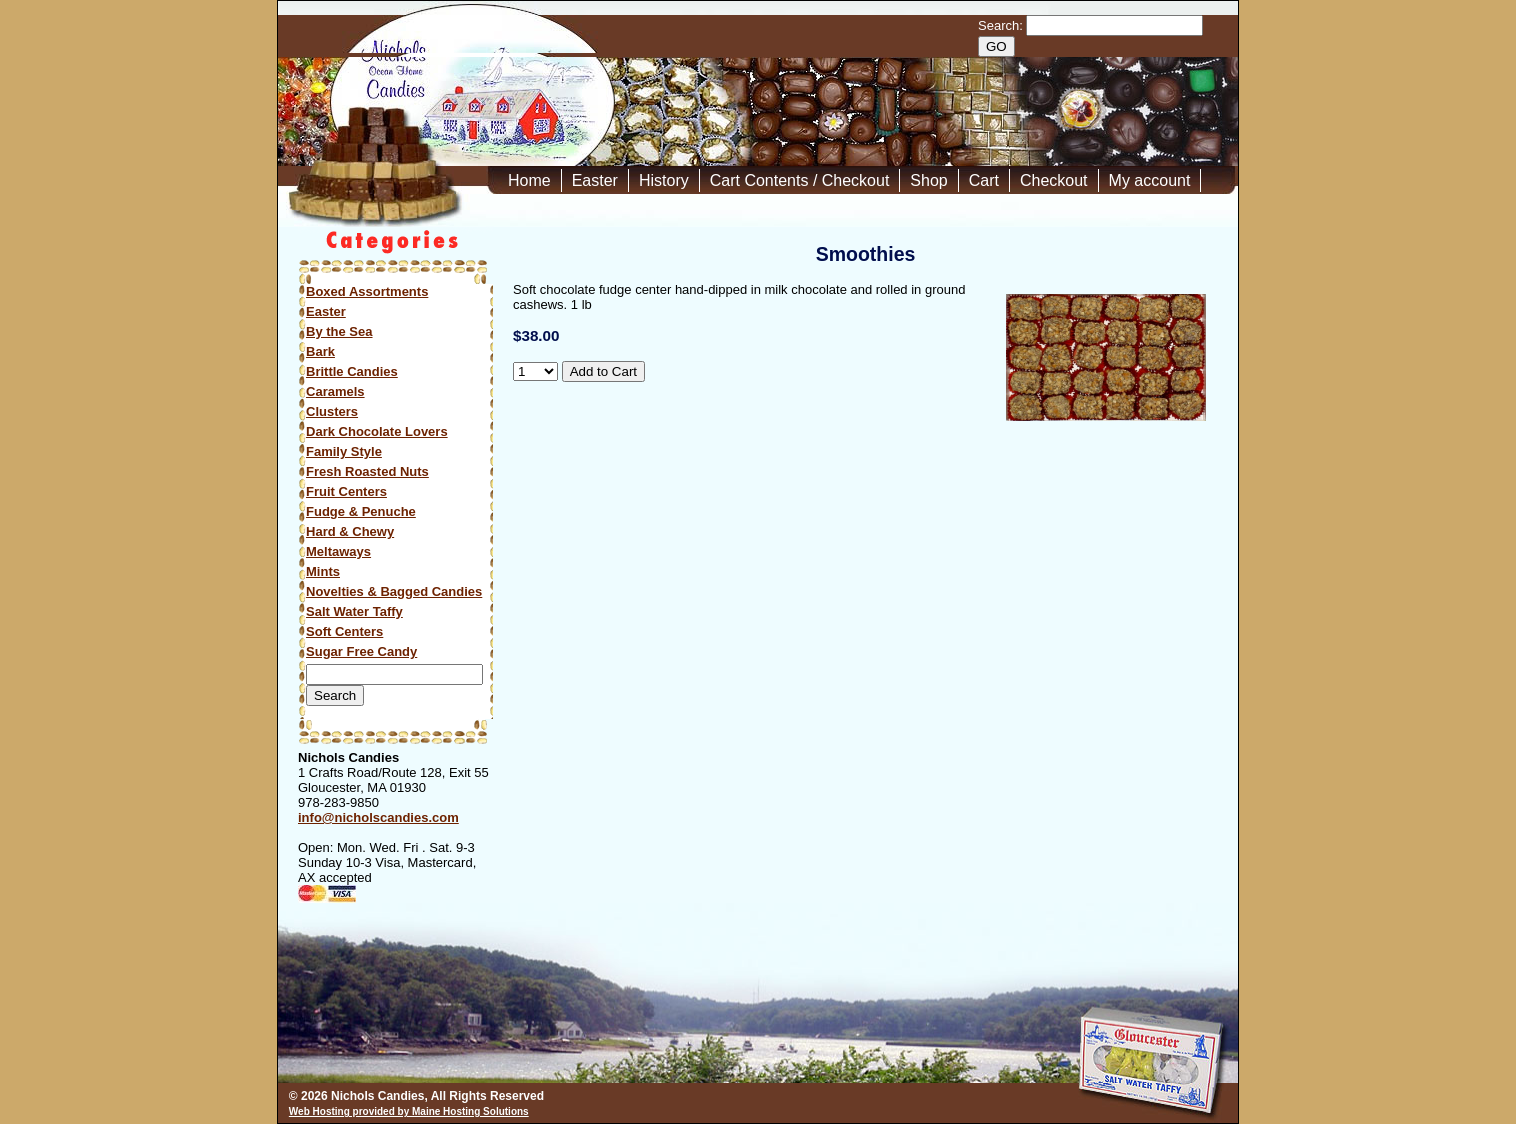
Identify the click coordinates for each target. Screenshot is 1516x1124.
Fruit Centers (346, 491)
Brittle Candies (352, 371)
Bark (320, 351)
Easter (595, 180)
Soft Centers (344, 631)
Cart (984, 180)
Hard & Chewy (350, 531)
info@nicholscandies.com (378, 817)
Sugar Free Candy (361, 651)
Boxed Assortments (367, 291)
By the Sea (339, 331)
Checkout (1054, 180)
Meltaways (338, 551)
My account (1150, 180)
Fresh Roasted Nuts (367, 471)
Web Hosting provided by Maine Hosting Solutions (409, 1111)
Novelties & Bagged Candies (394, 591)
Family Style (344, 451)
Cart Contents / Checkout (800, 180)
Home (529, 180)
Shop (928, 180)
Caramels (335, 391)
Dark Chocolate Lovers (377, 431)
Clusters (332, 411)
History (664, 180)
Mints (323, 571)
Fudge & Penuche (361, 511)
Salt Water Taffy (354, 611)
